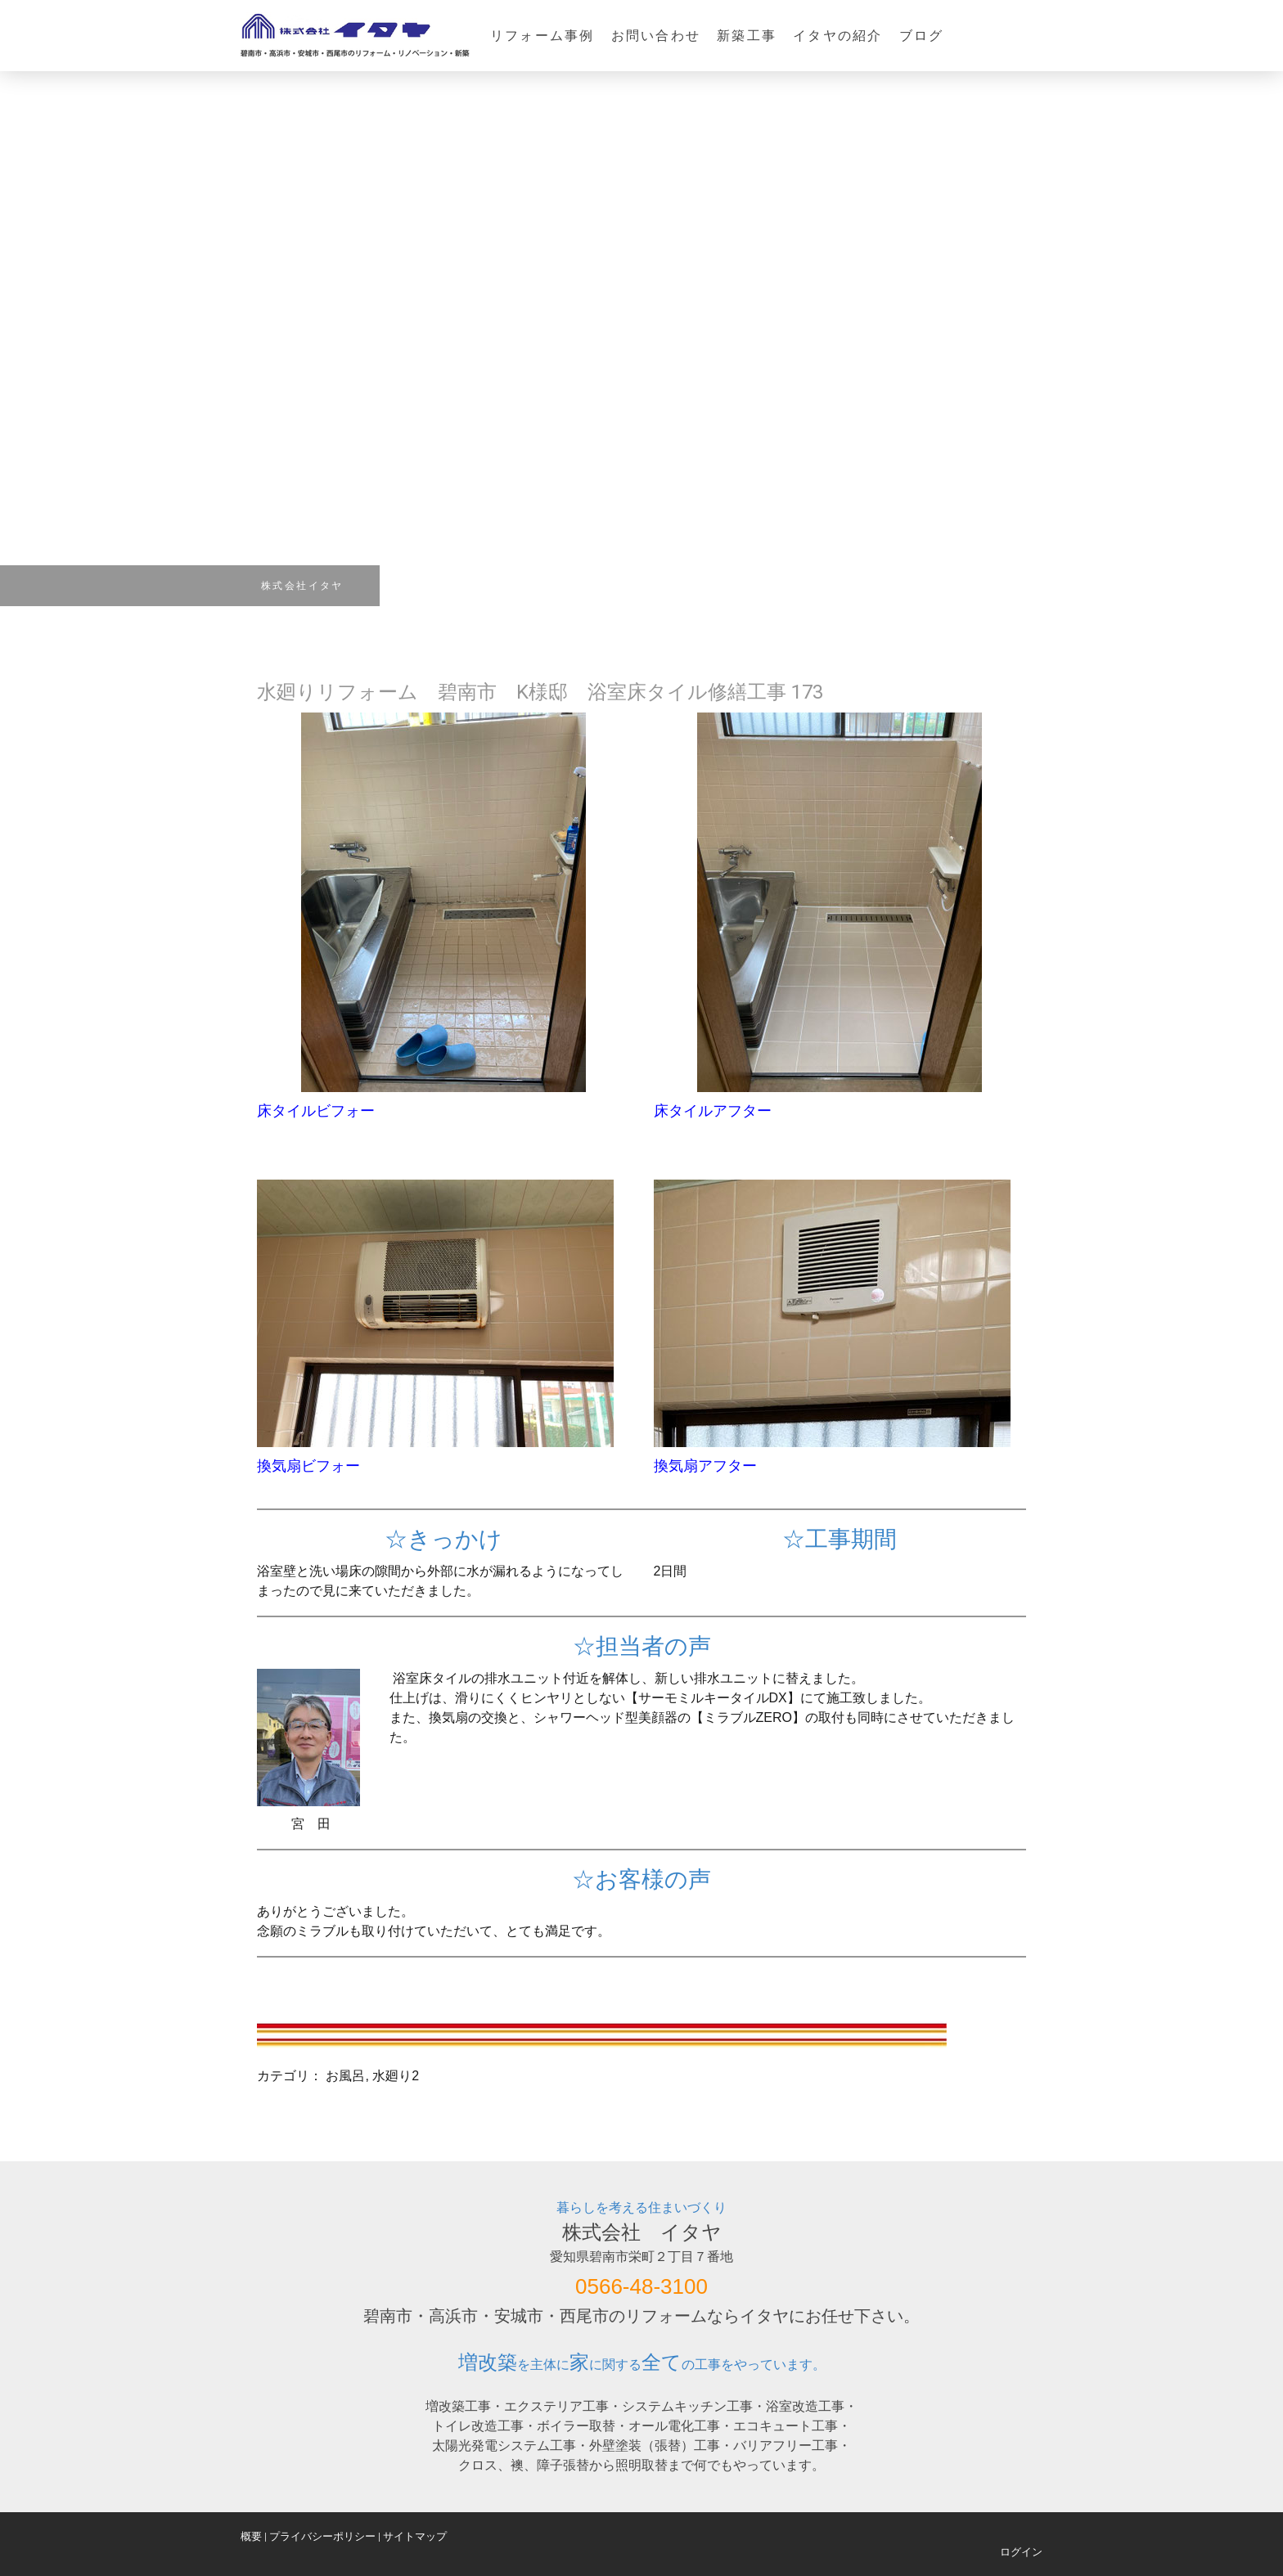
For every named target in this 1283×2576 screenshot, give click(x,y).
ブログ (921, 36)
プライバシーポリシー (322, 2536)
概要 (251, 2536)
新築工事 (747, 36)
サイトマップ (415, 2536)
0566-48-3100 (641, 2286)
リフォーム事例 (542, 36)
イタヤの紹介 (837, 36)
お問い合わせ (655, 36)
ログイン (1021, 2552)
